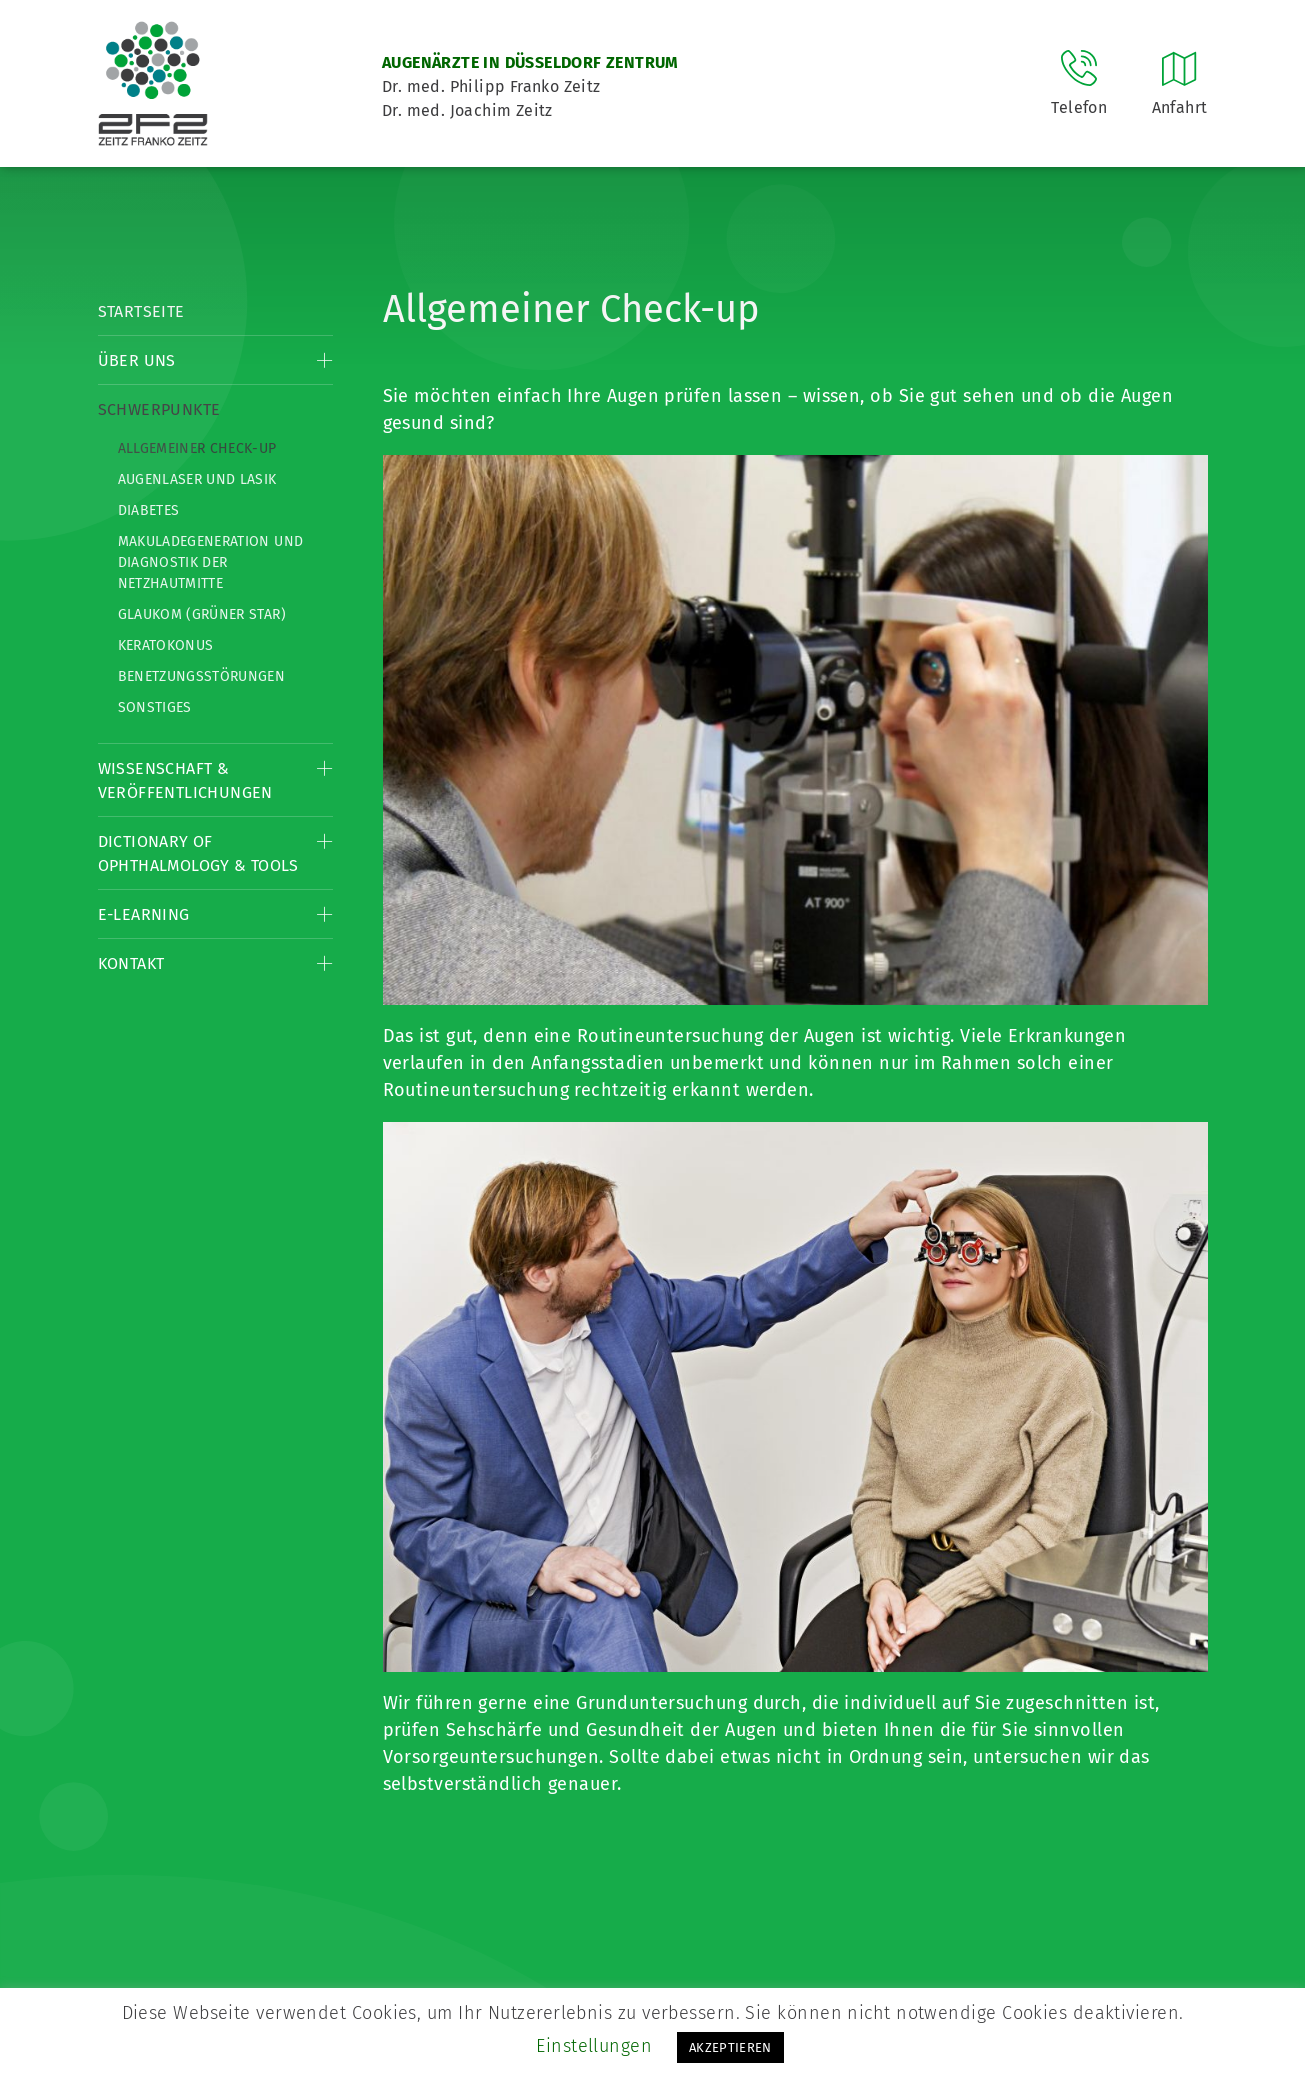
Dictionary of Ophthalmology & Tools (198, 853)
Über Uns (137, 360)
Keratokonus (166, 645)
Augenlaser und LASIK (197, 479)
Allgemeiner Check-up (197, 448)
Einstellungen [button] (594, 2046)
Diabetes (149, 510)
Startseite (141, 311)
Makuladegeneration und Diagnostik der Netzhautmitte (211, 562)
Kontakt (131, 963)
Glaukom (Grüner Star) (202, 614)
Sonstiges (155, 707)
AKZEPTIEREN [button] (730, 2047)
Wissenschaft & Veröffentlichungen (185, 780)
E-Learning (144, 914)
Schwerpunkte (159, 409)
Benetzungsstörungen (202, 676)
